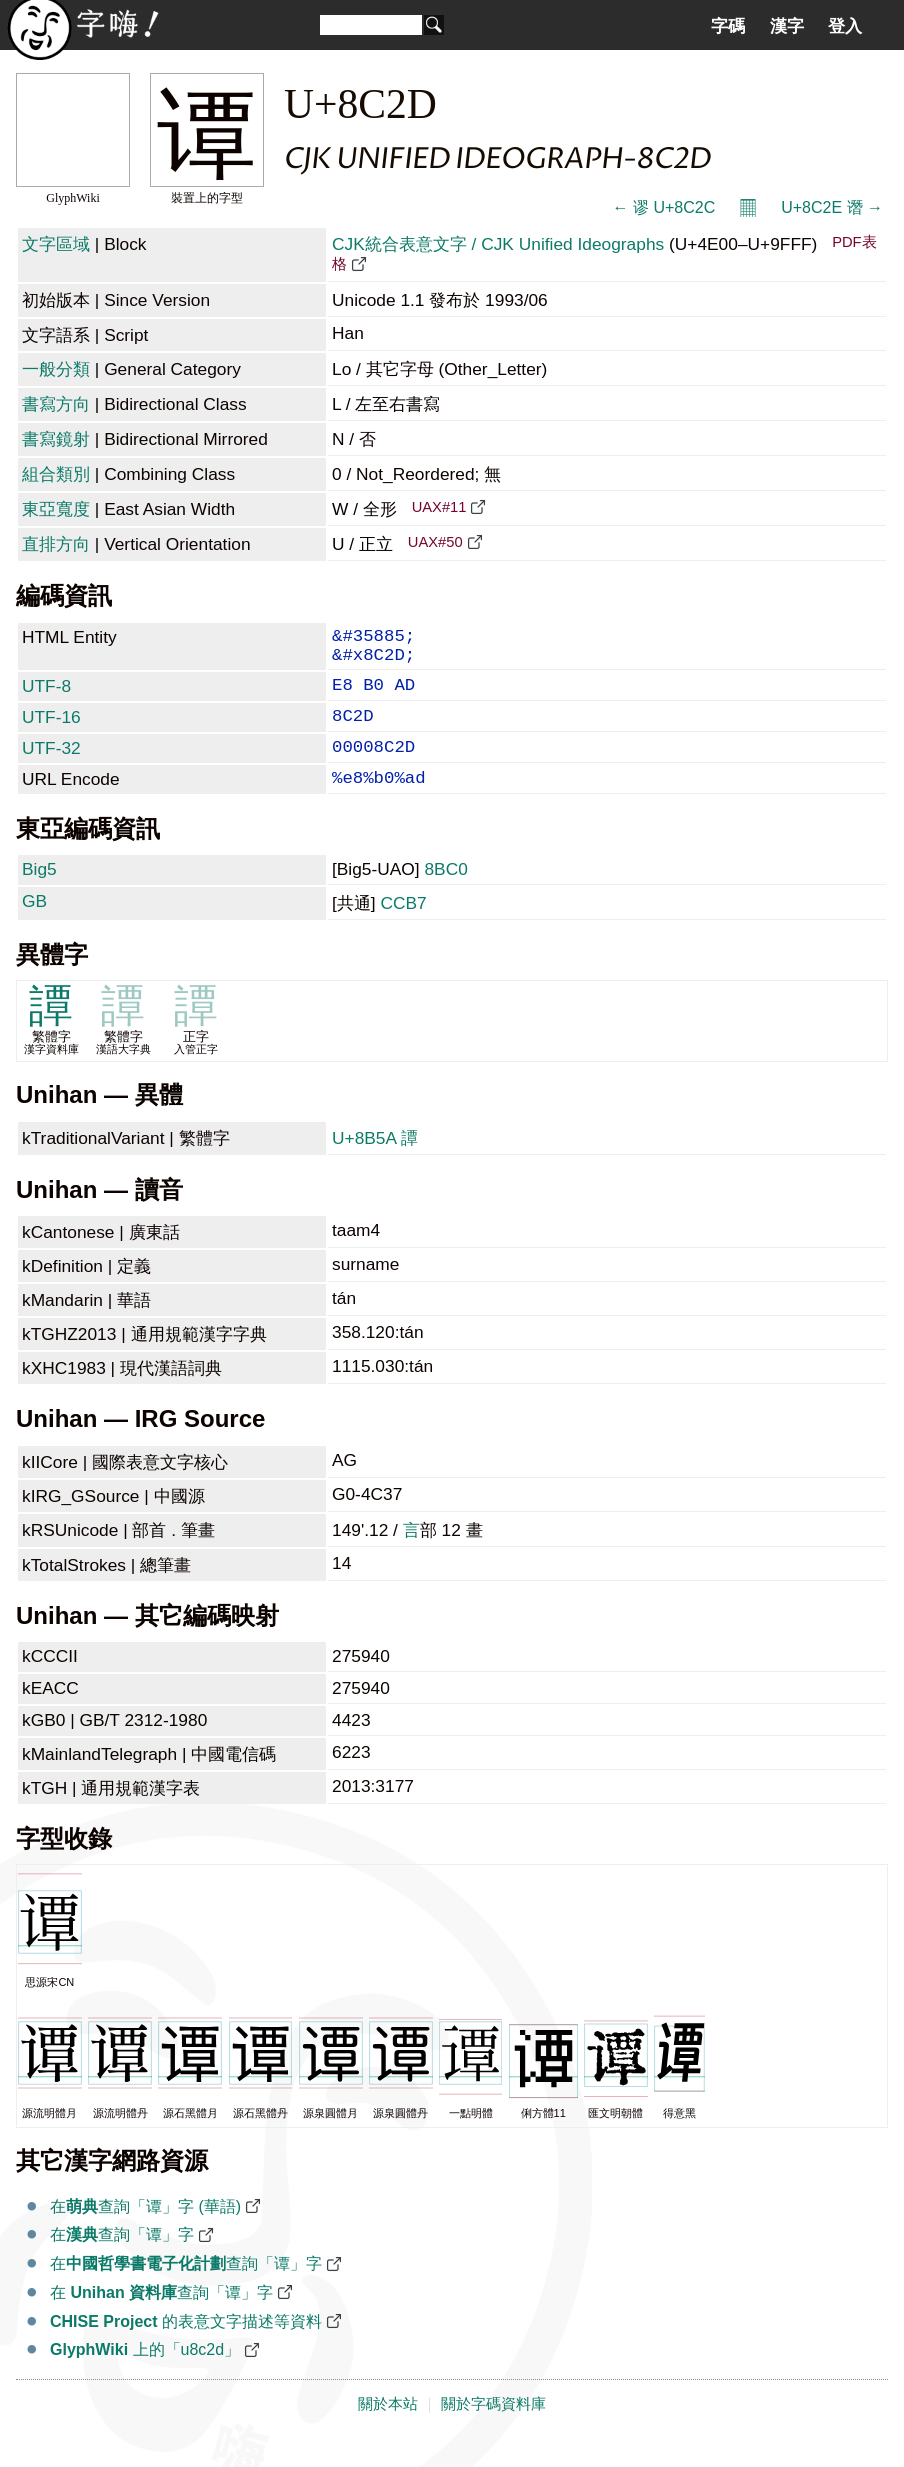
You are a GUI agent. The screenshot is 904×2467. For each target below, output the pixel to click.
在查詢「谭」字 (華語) (145, 2232)
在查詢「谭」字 (122, 2260)
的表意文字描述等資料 (186, 2347)
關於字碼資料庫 (493, 2430)
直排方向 (56, 544)
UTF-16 (51, 731)
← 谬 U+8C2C (663, 207)
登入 (845, 26)
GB (34, 927)
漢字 (787, 26)
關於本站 (388, 2430)
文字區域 (56, 244)
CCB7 (403, 929)
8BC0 (445, 895)
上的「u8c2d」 (145, 2375)
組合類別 (56, 474)
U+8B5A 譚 (375, 1164)
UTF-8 (46, 696)
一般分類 (56, 369)
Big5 (39, 895)
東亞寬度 (56, 509)
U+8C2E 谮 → (832, 207)
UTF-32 (51, 766)
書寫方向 (56, 404)
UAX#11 (439, 507)
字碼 (728, 26)
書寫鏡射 (56, 439)
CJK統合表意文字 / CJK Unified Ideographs (498, 244)
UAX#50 (435, 542)
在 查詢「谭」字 (161, 2318)
